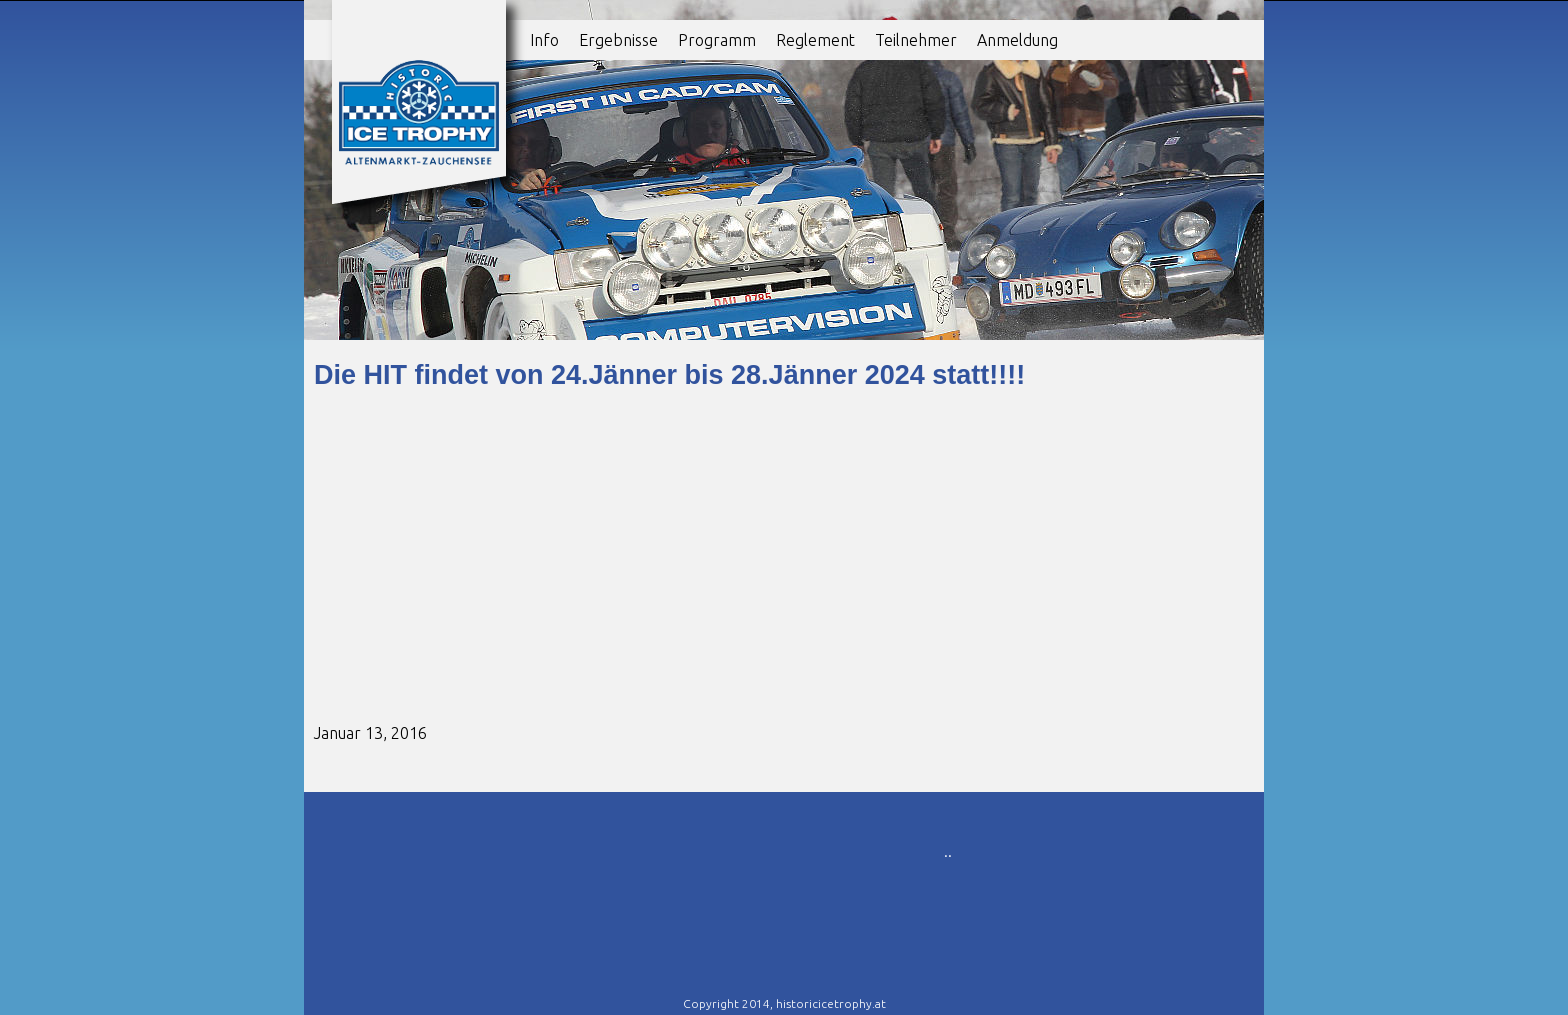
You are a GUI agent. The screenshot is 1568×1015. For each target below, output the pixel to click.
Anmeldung (1017, 40)
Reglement (815, 40)
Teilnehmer (916, 40)
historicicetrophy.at (831, 1003)
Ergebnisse (618, 40)
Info (544, 40)
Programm (717, 40)
